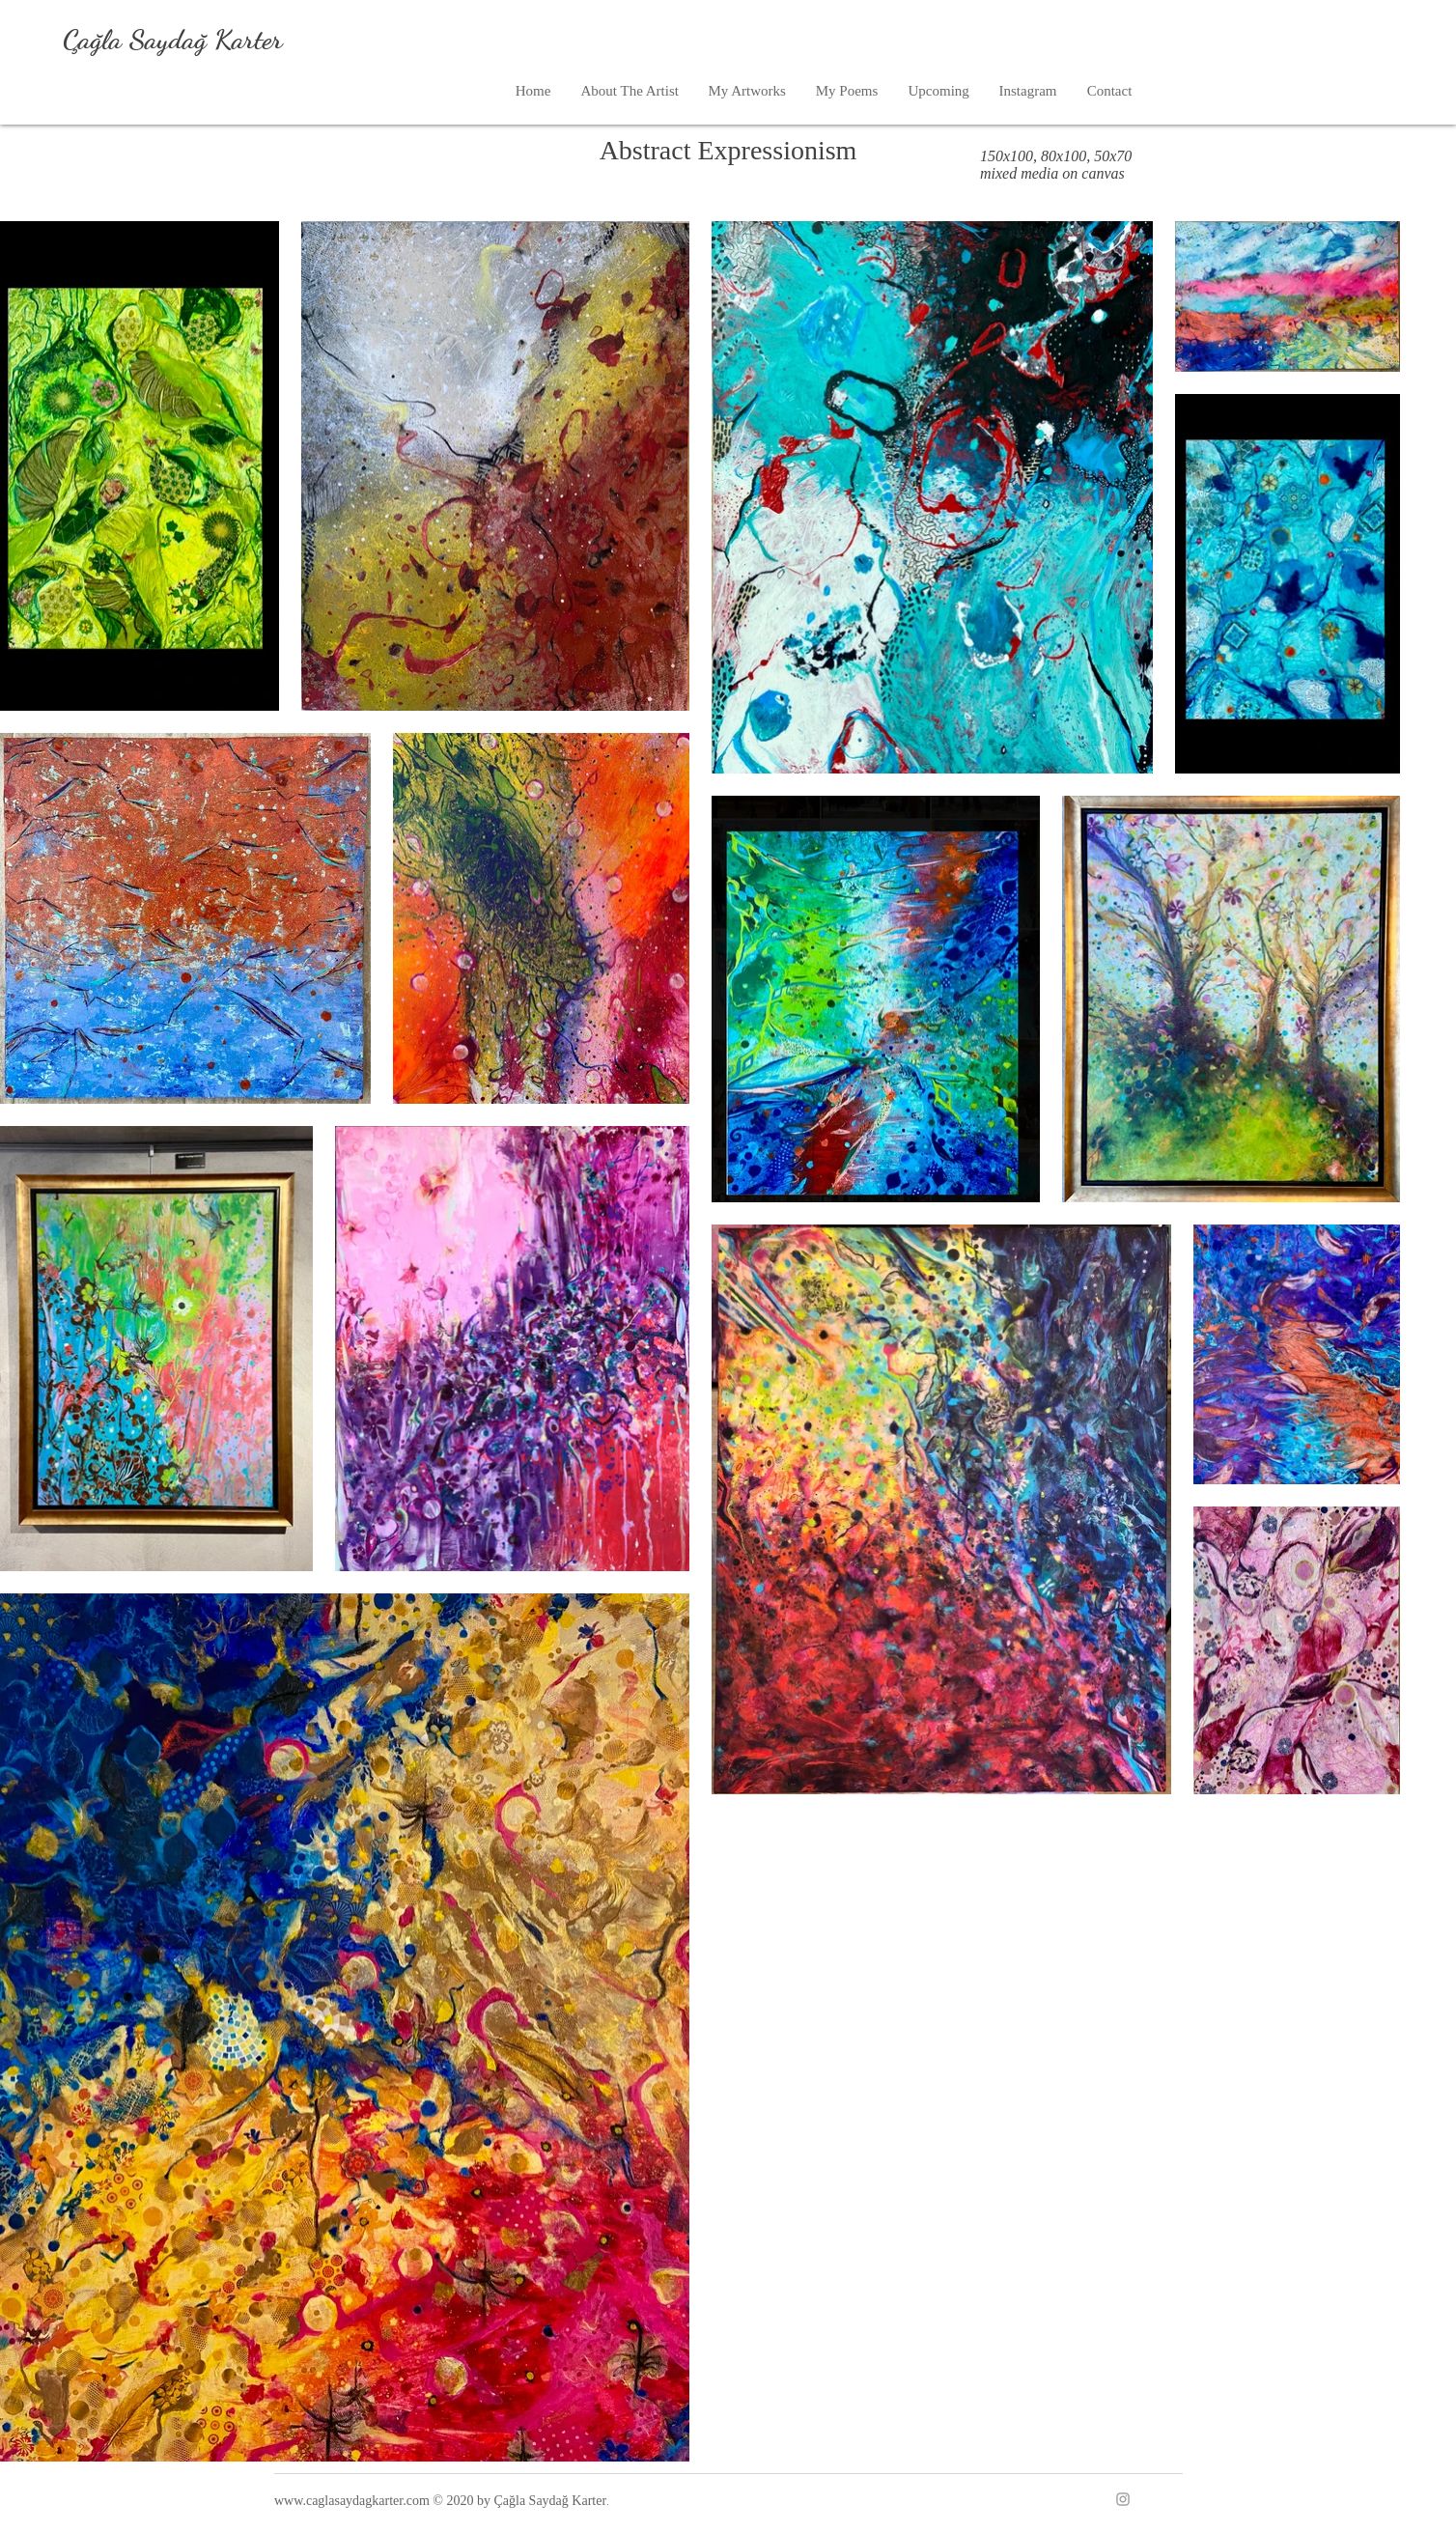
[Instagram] (1123, 2499)
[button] (746, 91)
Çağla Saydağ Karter (173, 39)
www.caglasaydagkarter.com (352, 2500)
